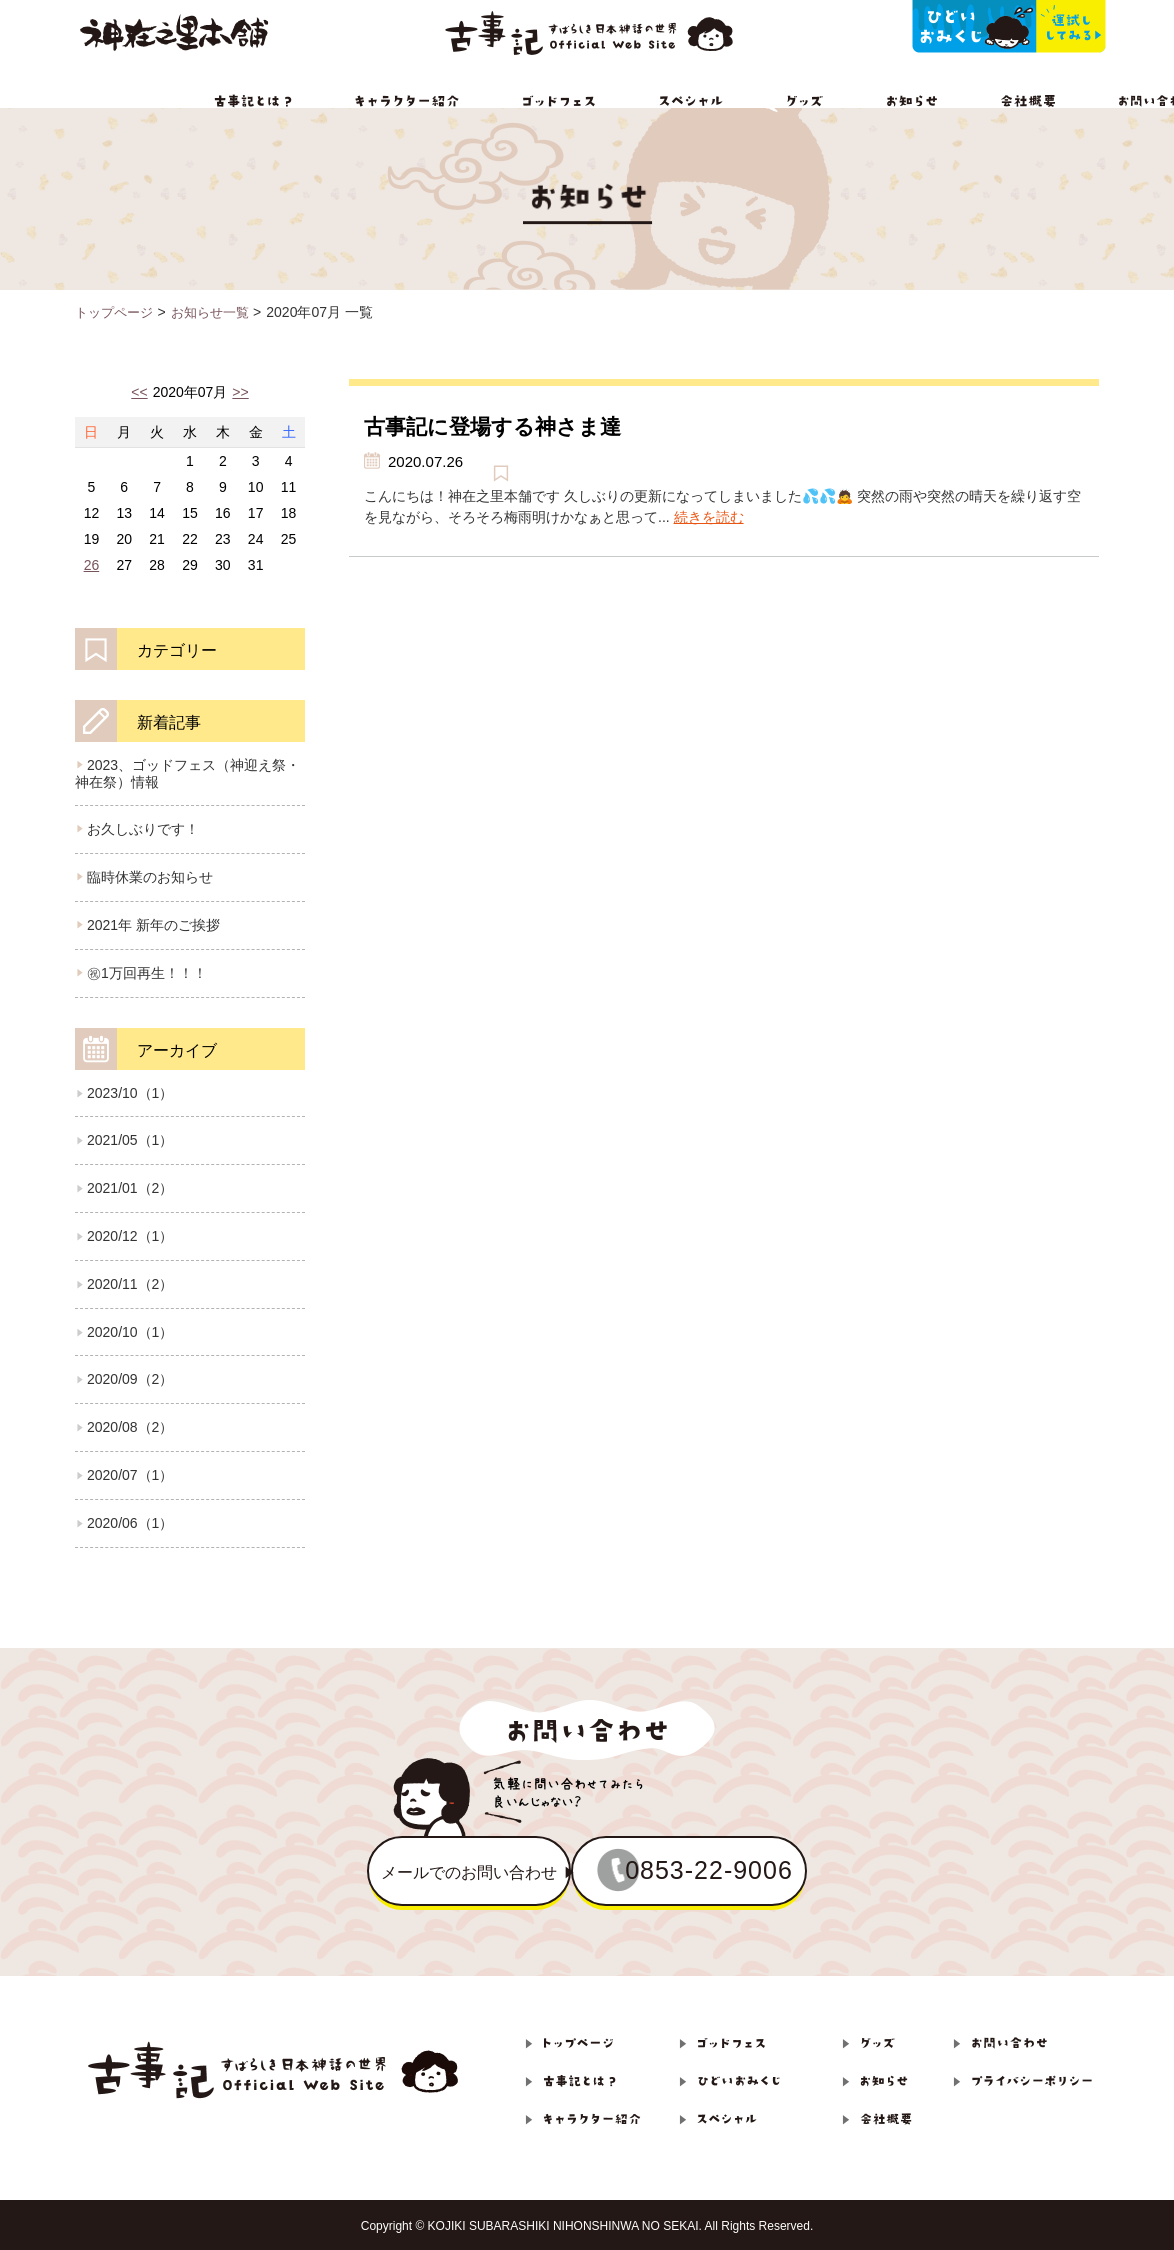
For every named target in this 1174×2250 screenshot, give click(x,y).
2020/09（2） (130, 1379)
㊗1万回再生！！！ (147, 973)
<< (139, 392)
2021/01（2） (130, 1188)
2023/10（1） (130, 1093)
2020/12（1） (130, 1236)
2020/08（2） (130, 1427)
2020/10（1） (130, 1332)
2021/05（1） (130, 1140)
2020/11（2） (130, 1284)
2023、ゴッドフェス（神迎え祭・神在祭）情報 (187, 773)
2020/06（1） (130, 1523)
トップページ (117, 312)
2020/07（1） (130, 1475)
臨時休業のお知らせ (150, 877)
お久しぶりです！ (143, 829)
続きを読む (709, 517)
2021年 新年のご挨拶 (153, 925)
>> (240, 392)
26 (92, 565)
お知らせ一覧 (219, 312)
